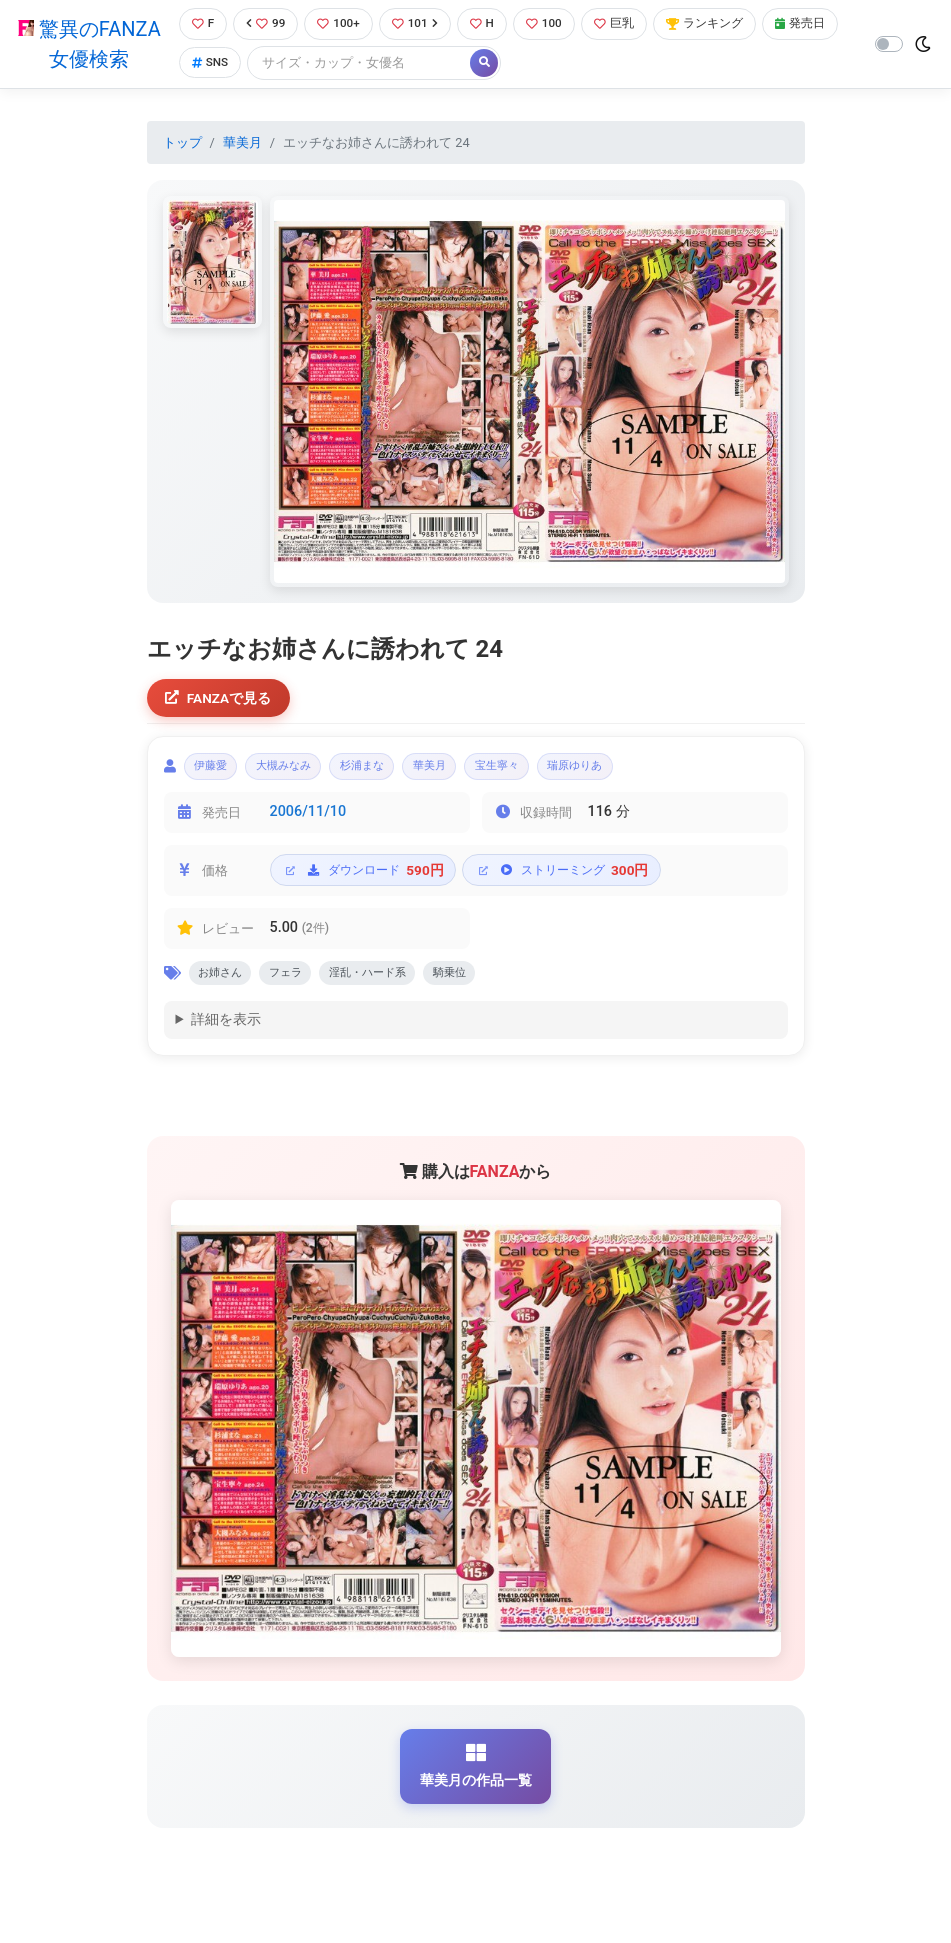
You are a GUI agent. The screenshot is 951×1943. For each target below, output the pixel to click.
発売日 (215, 64)
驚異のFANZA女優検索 (87, 45)
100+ (340, 24)
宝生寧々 (554, 772)
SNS (294, 64)
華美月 (242, 143)
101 (419, 24)
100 (553, 24)
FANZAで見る (221, 700)
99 (265, 24)
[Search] (445, 64)
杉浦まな (395, 772)
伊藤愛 (216, 772)
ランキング (721, 24)
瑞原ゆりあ (646, 772)
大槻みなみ (302, 772)
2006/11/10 (308, 820)
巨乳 (626, 24)
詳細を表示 (226, 1032)
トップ (182, 143)
